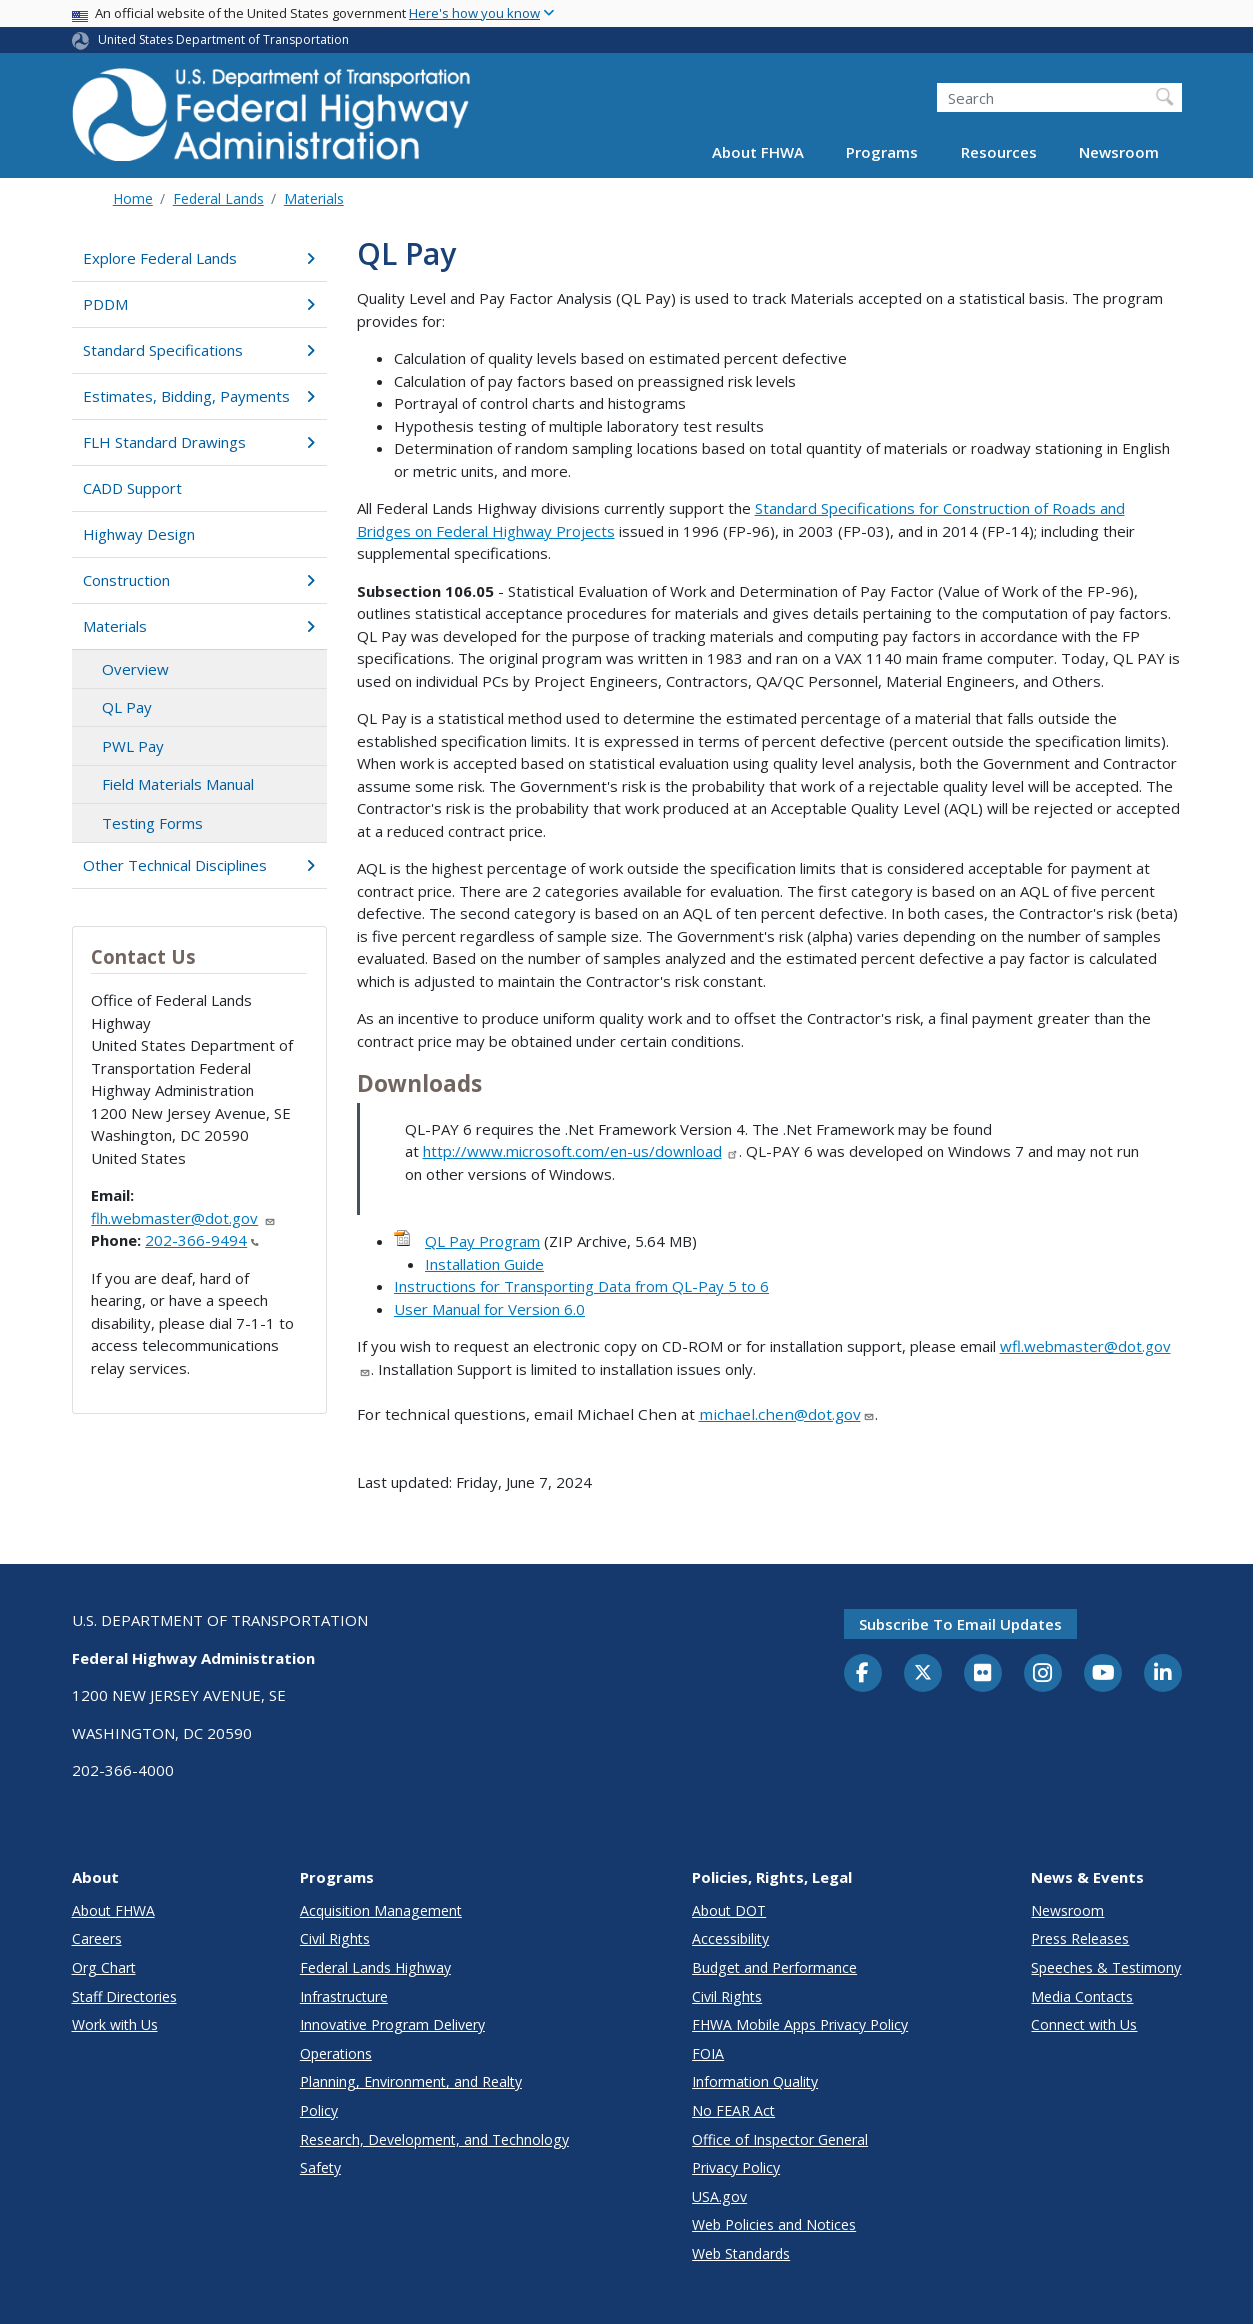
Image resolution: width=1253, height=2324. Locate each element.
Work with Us (115, 2024)
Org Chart (104, 1967)
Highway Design (139, 534)
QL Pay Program (482, 1241)
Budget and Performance (774, 1967)
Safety (320, 2167)
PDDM (199, 304)
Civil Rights (335, 1938)
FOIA (708, 2053)
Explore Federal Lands (199, 258)
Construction (199, 580)
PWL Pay (133, 746)
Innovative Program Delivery (392, 2024)
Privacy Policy (736, 2167)
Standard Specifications (199, 350)
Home (133, 198)
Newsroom (1119, 152)
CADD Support (132, 488)
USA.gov (719, 2196)
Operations (336, 2053)
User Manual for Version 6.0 (489, 1309)
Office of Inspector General (780, 2139)
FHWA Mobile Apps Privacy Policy (800, 2024)
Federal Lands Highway (375, 1967)
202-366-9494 (202, 1240)
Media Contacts (1082, 1996)
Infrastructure (344, 1996)
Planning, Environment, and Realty (411, 2081)
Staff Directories (124, 1996)
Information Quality (755, 2081)
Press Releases (1080, 1938)
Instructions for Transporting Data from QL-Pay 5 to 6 (581, 1286)
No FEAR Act (733, 2110)
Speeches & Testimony (1106, 1967)
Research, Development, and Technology (434, 2139)
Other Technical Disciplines (199, 865)
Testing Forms (152, 823)
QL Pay (127, 707)
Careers (97, 1938)
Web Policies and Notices (774, 2224)
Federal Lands (218, 198)
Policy (319, 2110)
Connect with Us (1084, 2024)
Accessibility (730, 1938)
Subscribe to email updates (960, 1624)
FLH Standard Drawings (199, 442)
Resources (999, 152)
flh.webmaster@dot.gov (183, 1218)
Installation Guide (484, 1264)
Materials (314, 198)
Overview (135, 669)
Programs (882, 152)
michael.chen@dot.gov (787, 1414)
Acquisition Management (381, 1910)
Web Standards (741, 2253)
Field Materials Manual (178, 784)
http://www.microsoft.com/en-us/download (581, 1151)
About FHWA (758, 152)
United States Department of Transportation (223, 39)
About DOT (729, 1910)
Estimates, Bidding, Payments (199, 396)
